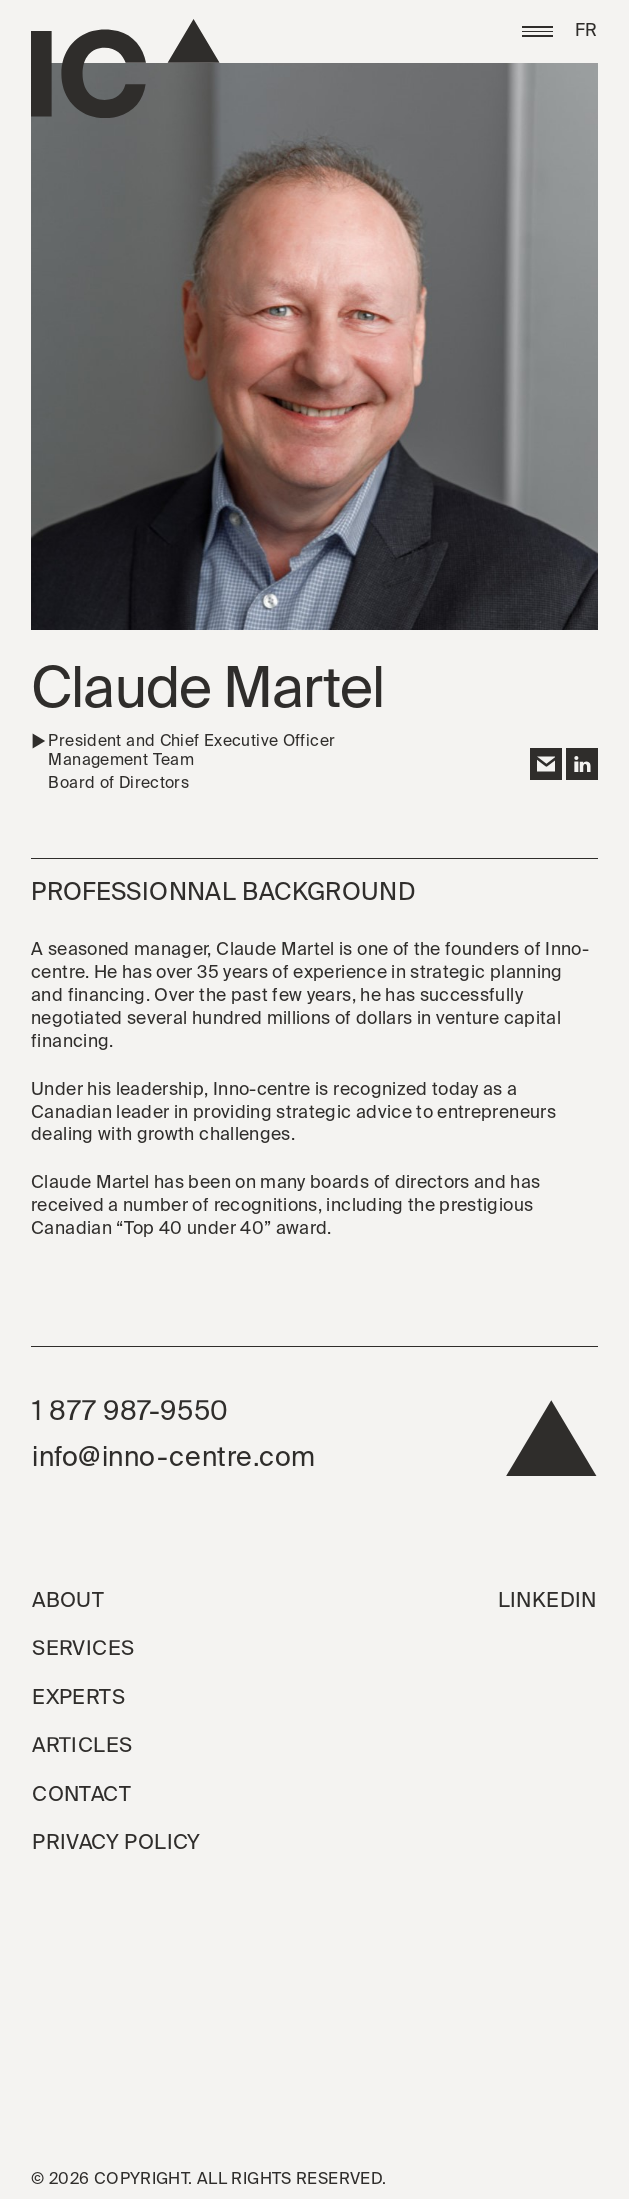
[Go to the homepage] (125, 69)
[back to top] (551, 1445)
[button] (537, 31)
